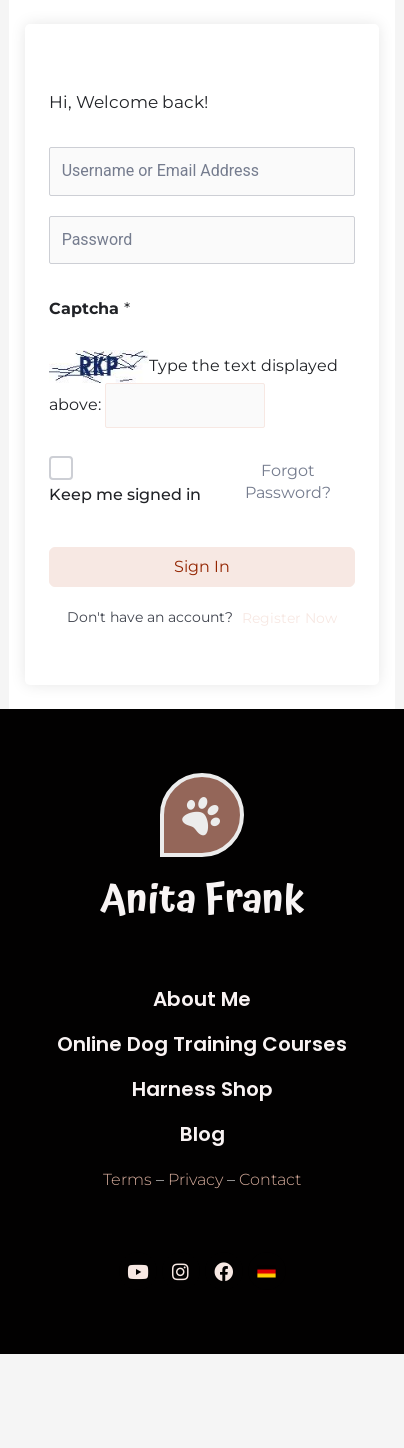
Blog (202, 1134)
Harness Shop (202, 1089)
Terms (127, 1179)
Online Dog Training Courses (202, 1044)
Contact (270, 1179)
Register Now (289, 618)
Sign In (202, 566)
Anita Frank (202, 900)
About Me (202, 999)
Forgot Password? (288, 481)
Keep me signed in (125, 494)
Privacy (195, 1179)
